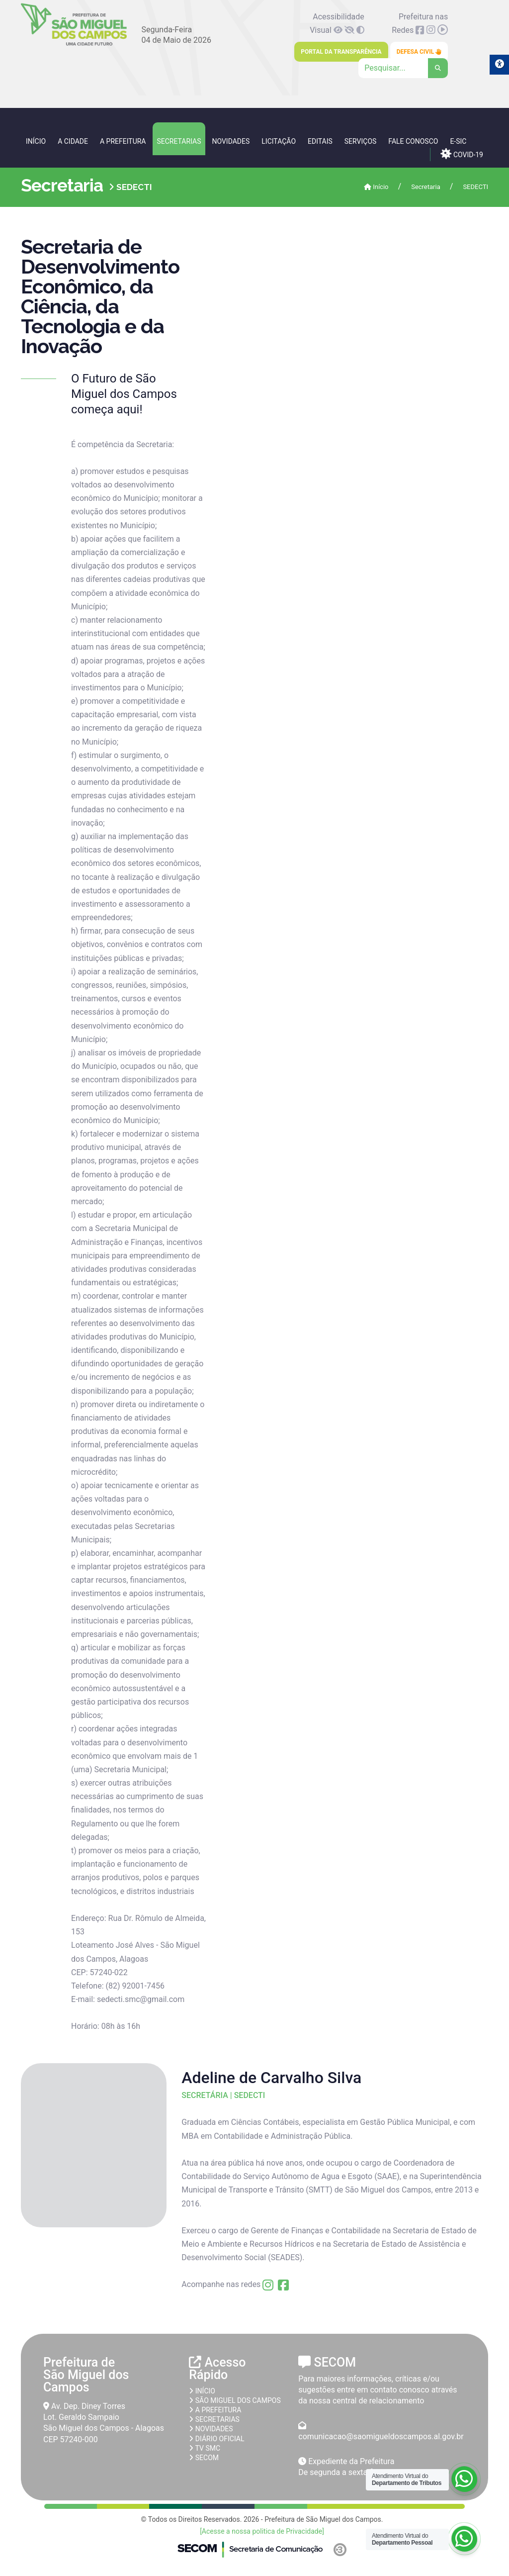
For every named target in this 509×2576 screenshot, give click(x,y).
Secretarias (179, 141)
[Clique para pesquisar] (403, 68)
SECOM (204, 2458)
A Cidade (73, 141)
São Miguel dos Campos (234, 2400)
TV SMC (204, 2448)
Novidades (231, 141)
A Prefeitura (123, 141)
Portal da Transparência (341, 51)
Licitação (278, 141)
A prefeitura (215, 2410)
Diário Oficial (216, 2439)
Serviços (360, 141)
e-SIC (458, 141)
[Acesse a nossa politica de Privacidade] (262, 2531)
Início (36, 141)
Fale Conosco (413, 141)
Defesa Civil (419, 51)
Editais (320, 141)
